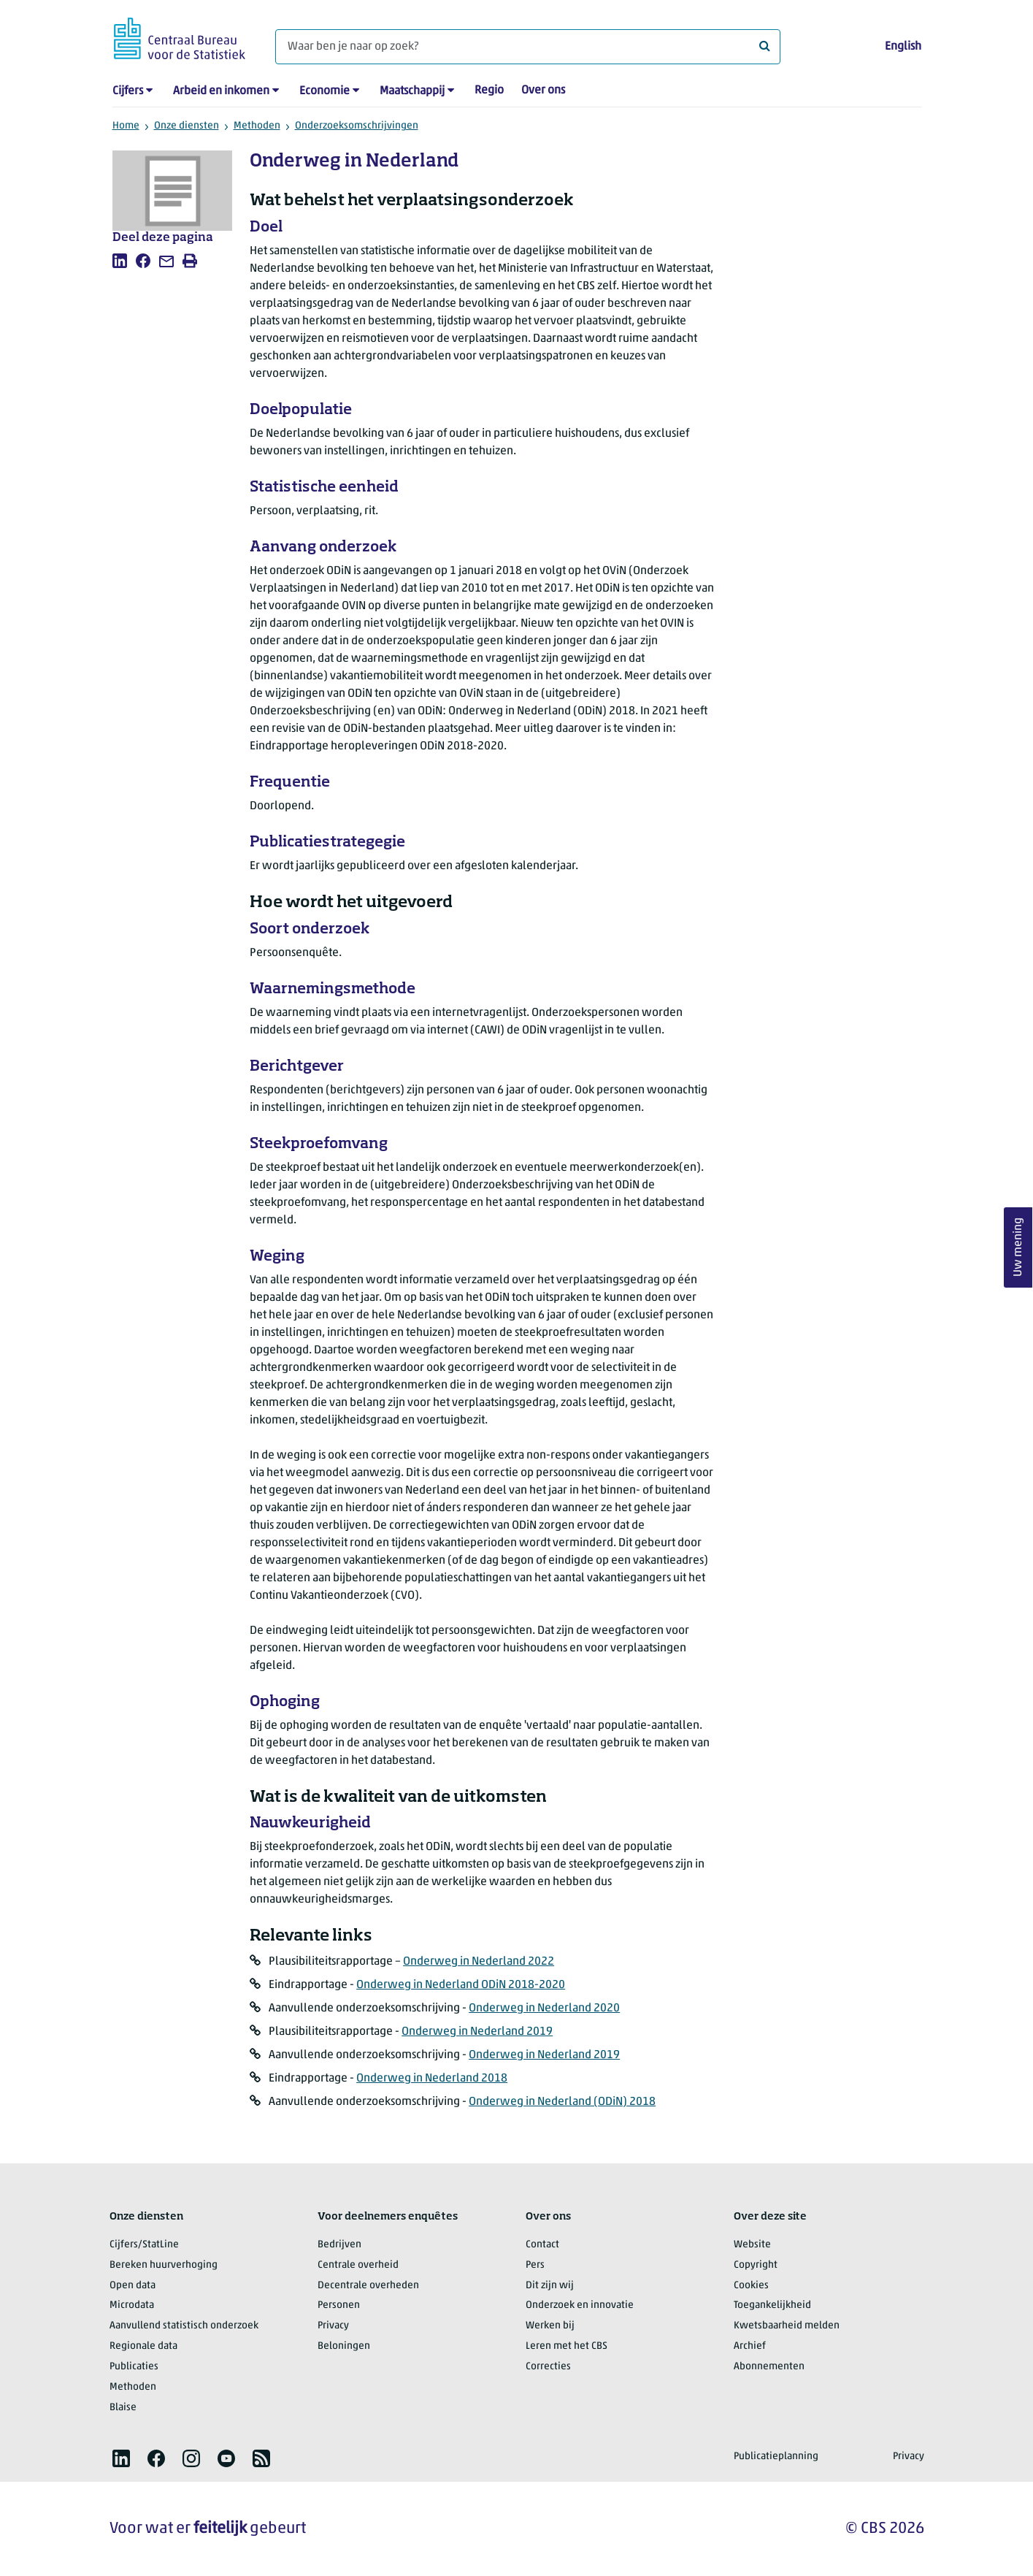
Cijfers (127, 91)
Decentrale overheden (368, 2285)
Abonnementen (769, 2366)
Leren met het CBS (566, 2346)
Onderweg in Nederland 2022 (478, 1962)
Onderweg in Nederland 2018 (431, 2078)
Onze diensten (186, 126)
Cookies (751, 2285)
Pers (535, 2265)
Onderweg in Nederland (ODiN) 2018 (562, 2102)
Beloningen (344, 2346)
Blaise (123, 2407)
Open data (132, 2285)
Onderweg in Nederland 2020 (544, 2008)
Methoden (257, 126)
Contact (542, 2245)
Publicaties (134, 2366)
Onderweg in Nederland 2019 (477, 2032)
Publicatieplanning (776, 2456)
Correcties (548, 2366)
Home (125, 126)
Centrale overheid (358, 2265)
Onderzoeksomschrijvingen (356, 126)
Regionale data (143, 2346)
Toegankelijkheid (772, 2305)
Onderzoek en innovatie (580, 2305)
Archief (750, 2346)
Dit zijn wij (550, 2285)
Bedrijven (339, 2245)
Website (752, 2245)
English (903, 47)
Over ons (543, 90)
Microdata (132, 2305)
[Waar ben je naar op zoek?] (527, 46)
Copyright (755, 2265)
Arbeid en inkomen (221, 91)
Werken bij (550, 2326)
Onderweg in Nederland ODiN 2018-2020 (460, 1985)
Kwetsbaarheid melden (787, 2326)
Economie (324, 91)
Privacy (333, 2326)
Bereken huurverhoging (164, 2265)
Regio (489, 90)
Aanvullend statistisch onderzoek (184, 2326)
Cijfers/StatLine (144, 2245)
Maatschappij (412, 91)
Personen (339, 2305)
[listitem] (119, 261)
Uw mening (1018, 1247)
